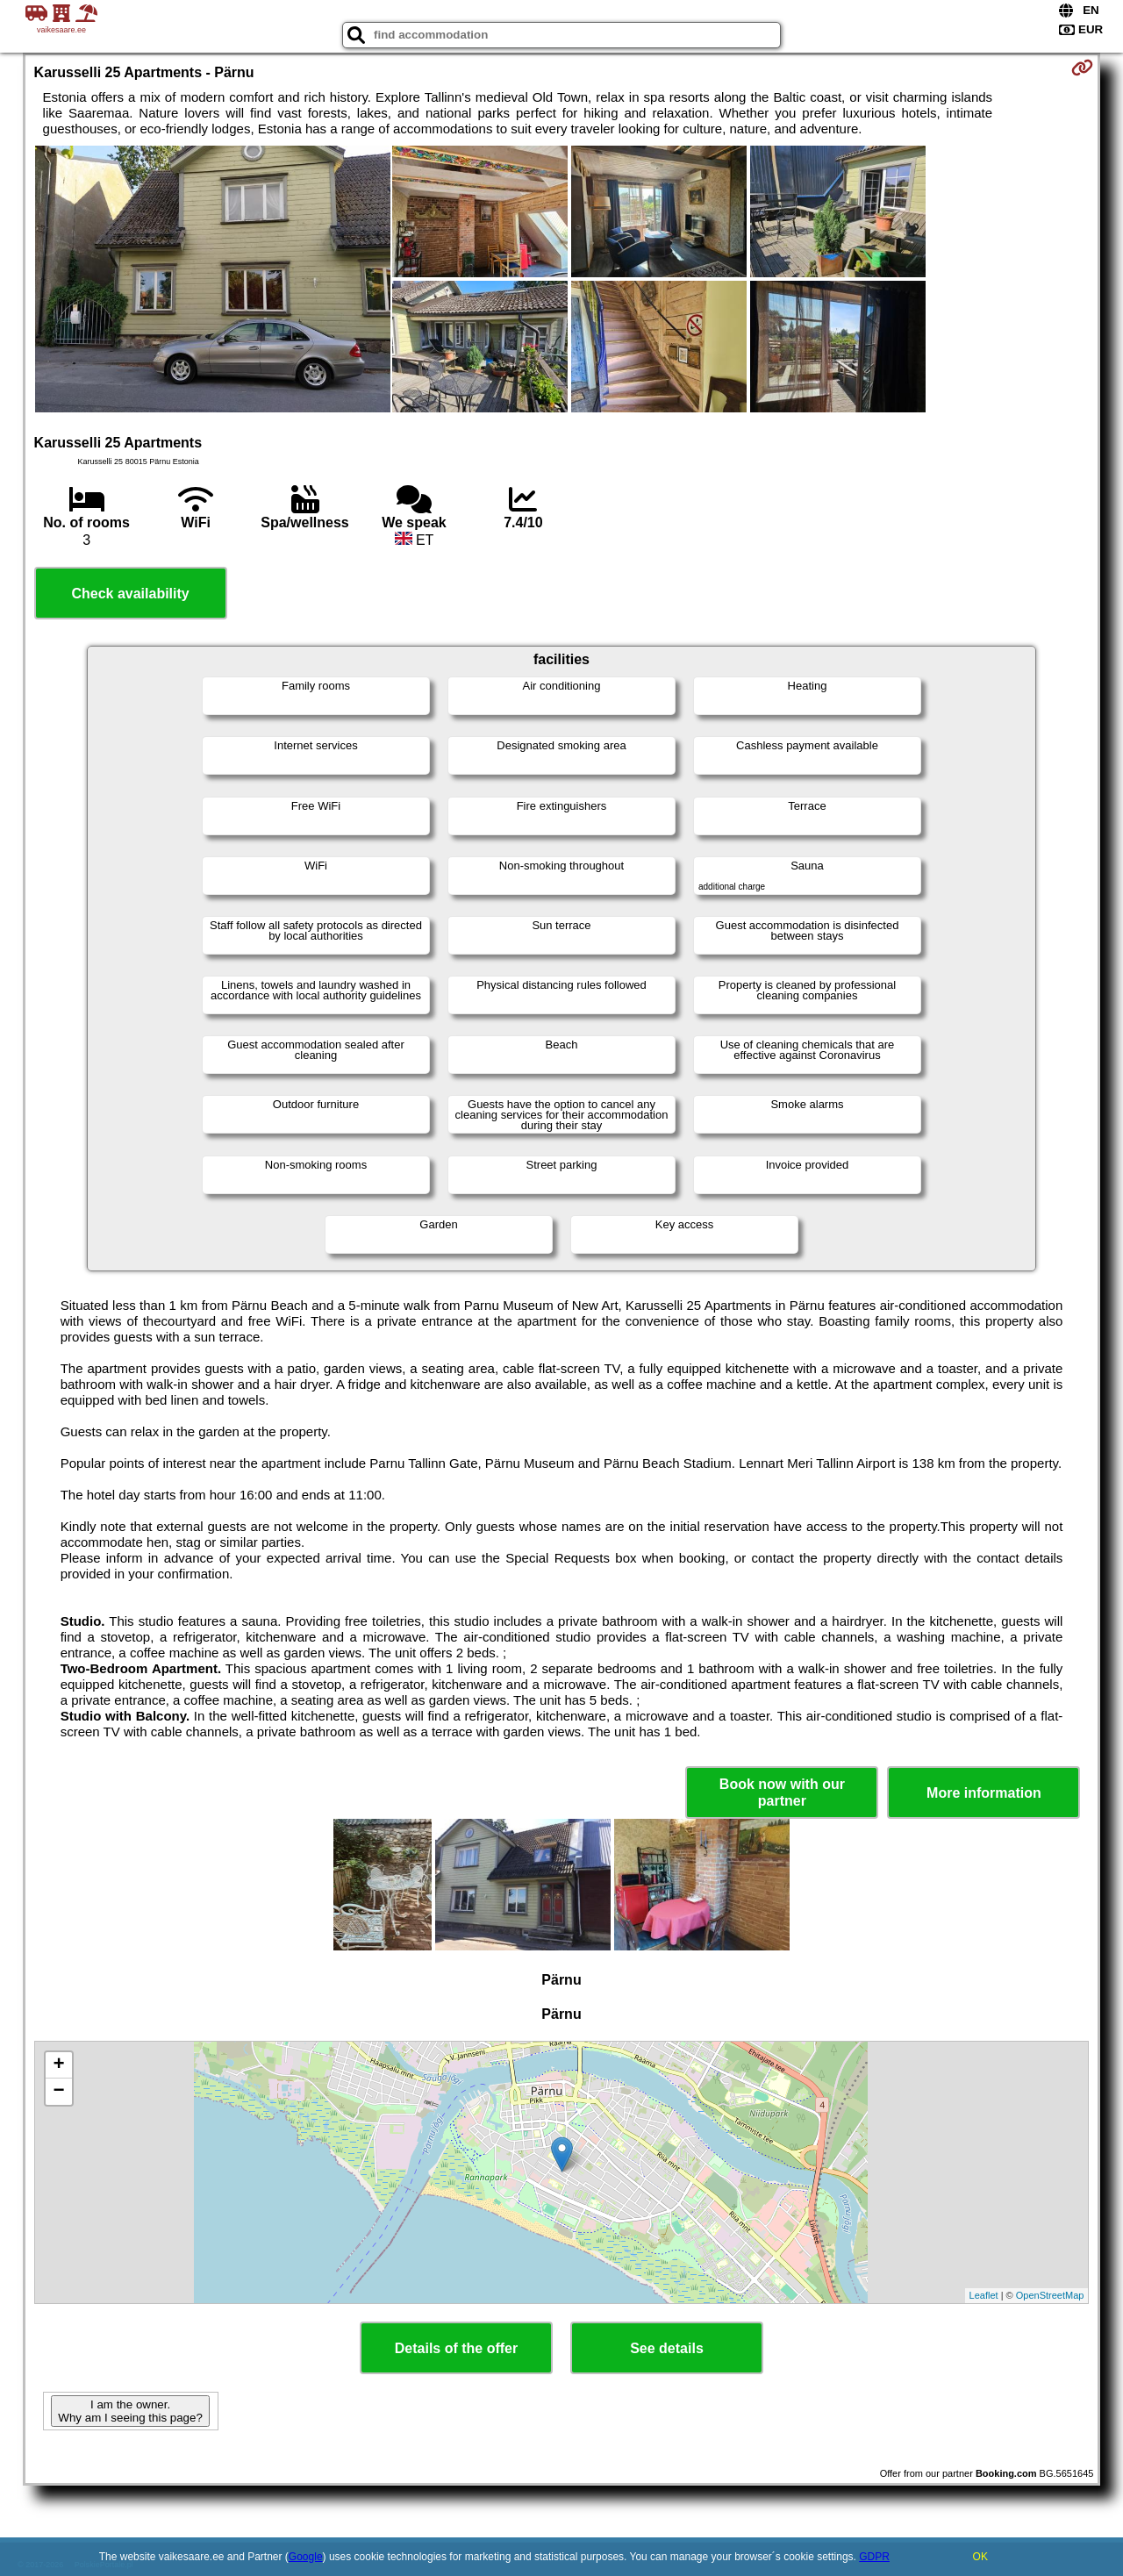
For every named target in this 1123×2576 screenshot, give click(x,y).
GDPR (874, 2557)
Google (306, 2557)
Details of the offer (456, 2348)
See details (667, 2348)
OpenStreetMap (1050, 2295)
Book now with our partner (782, 1792)
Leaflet (983, 2295)
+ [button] (58, 2065)
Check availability (130, 593)
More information (983, 1792)
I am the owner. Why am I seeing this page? (130, 2411)
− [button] (58, 2092)
